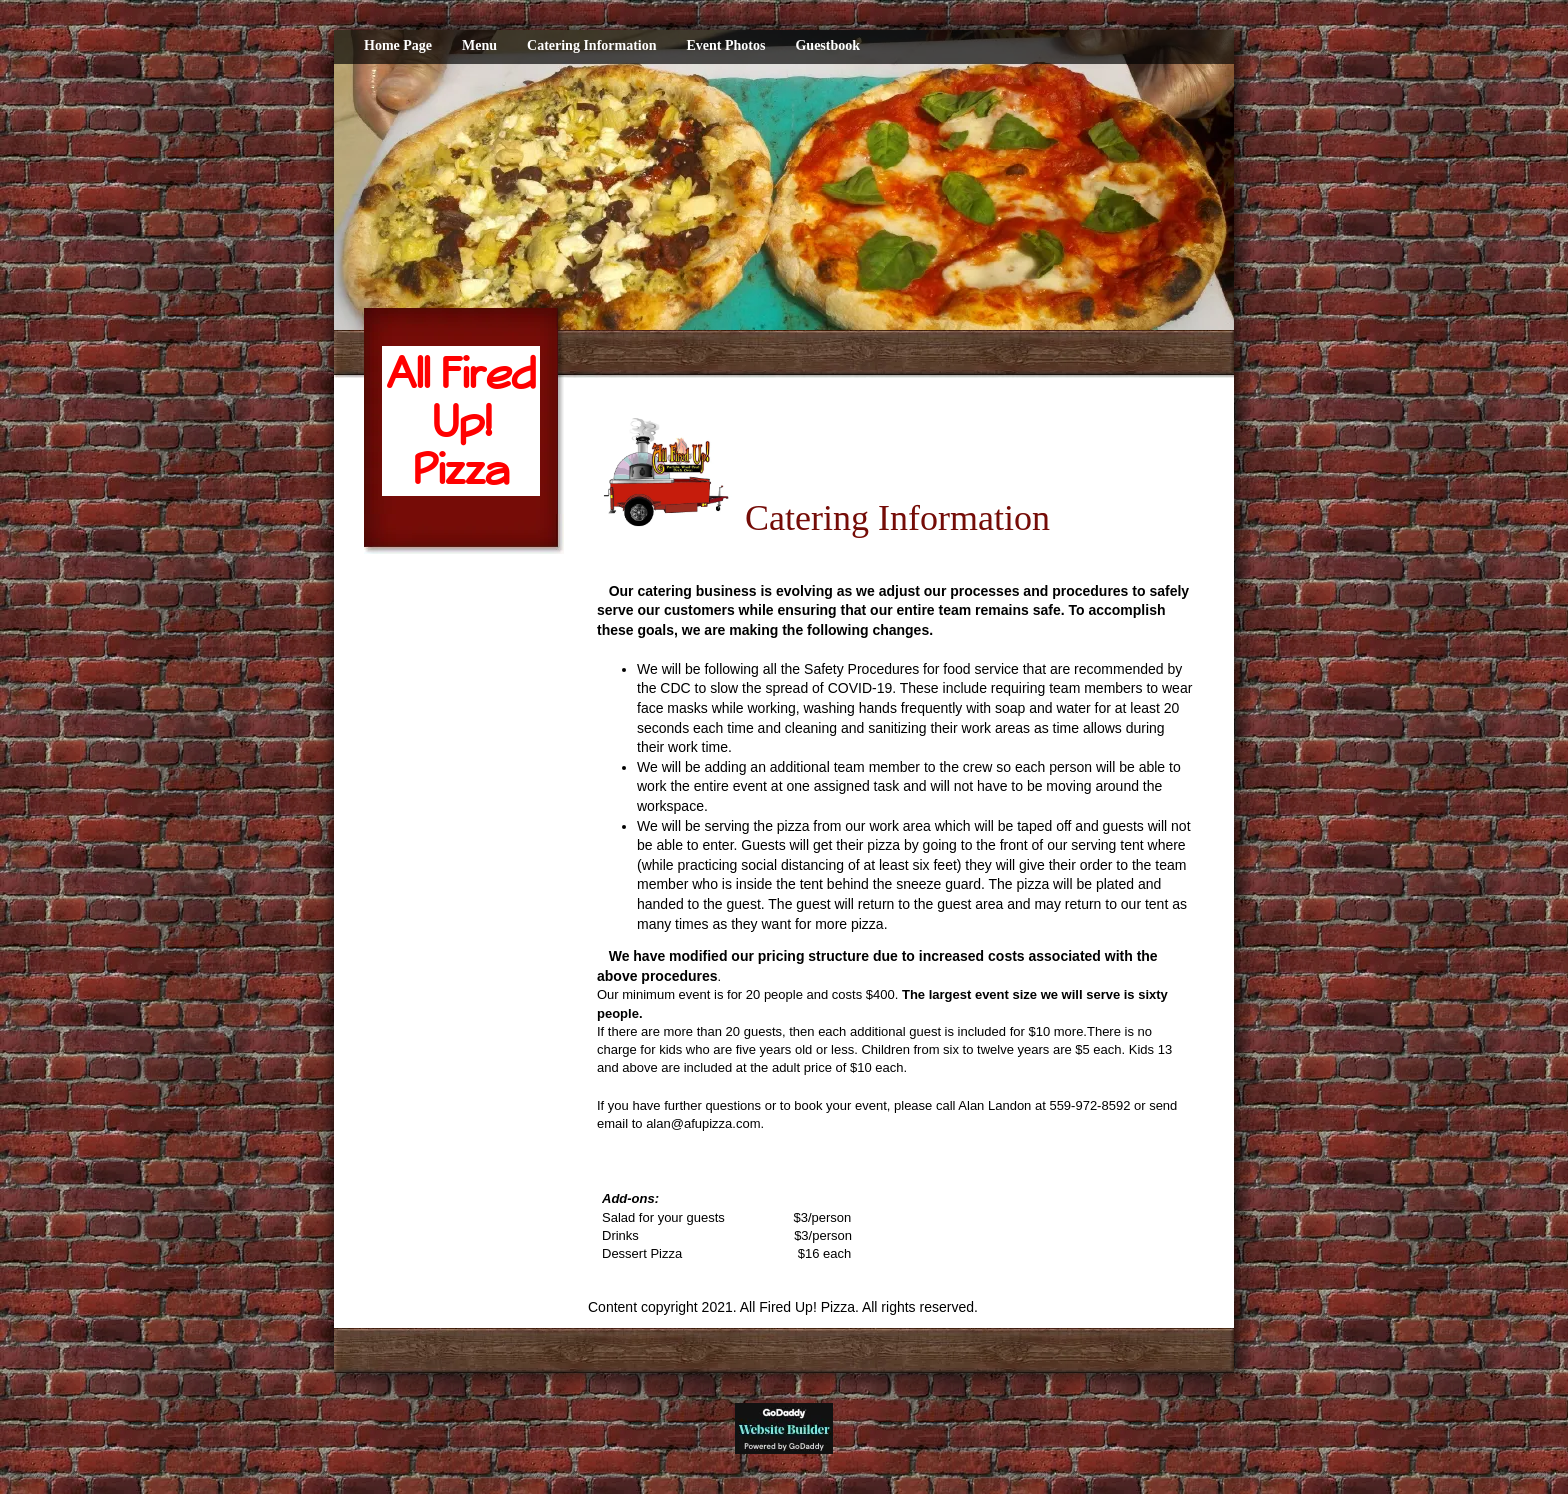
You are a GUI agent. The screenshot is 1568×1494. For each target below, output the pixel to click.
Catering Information (592, 45)
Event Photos (726, 45)
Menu (479, 45)
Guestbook (827, 45)
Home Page (398, 45)
